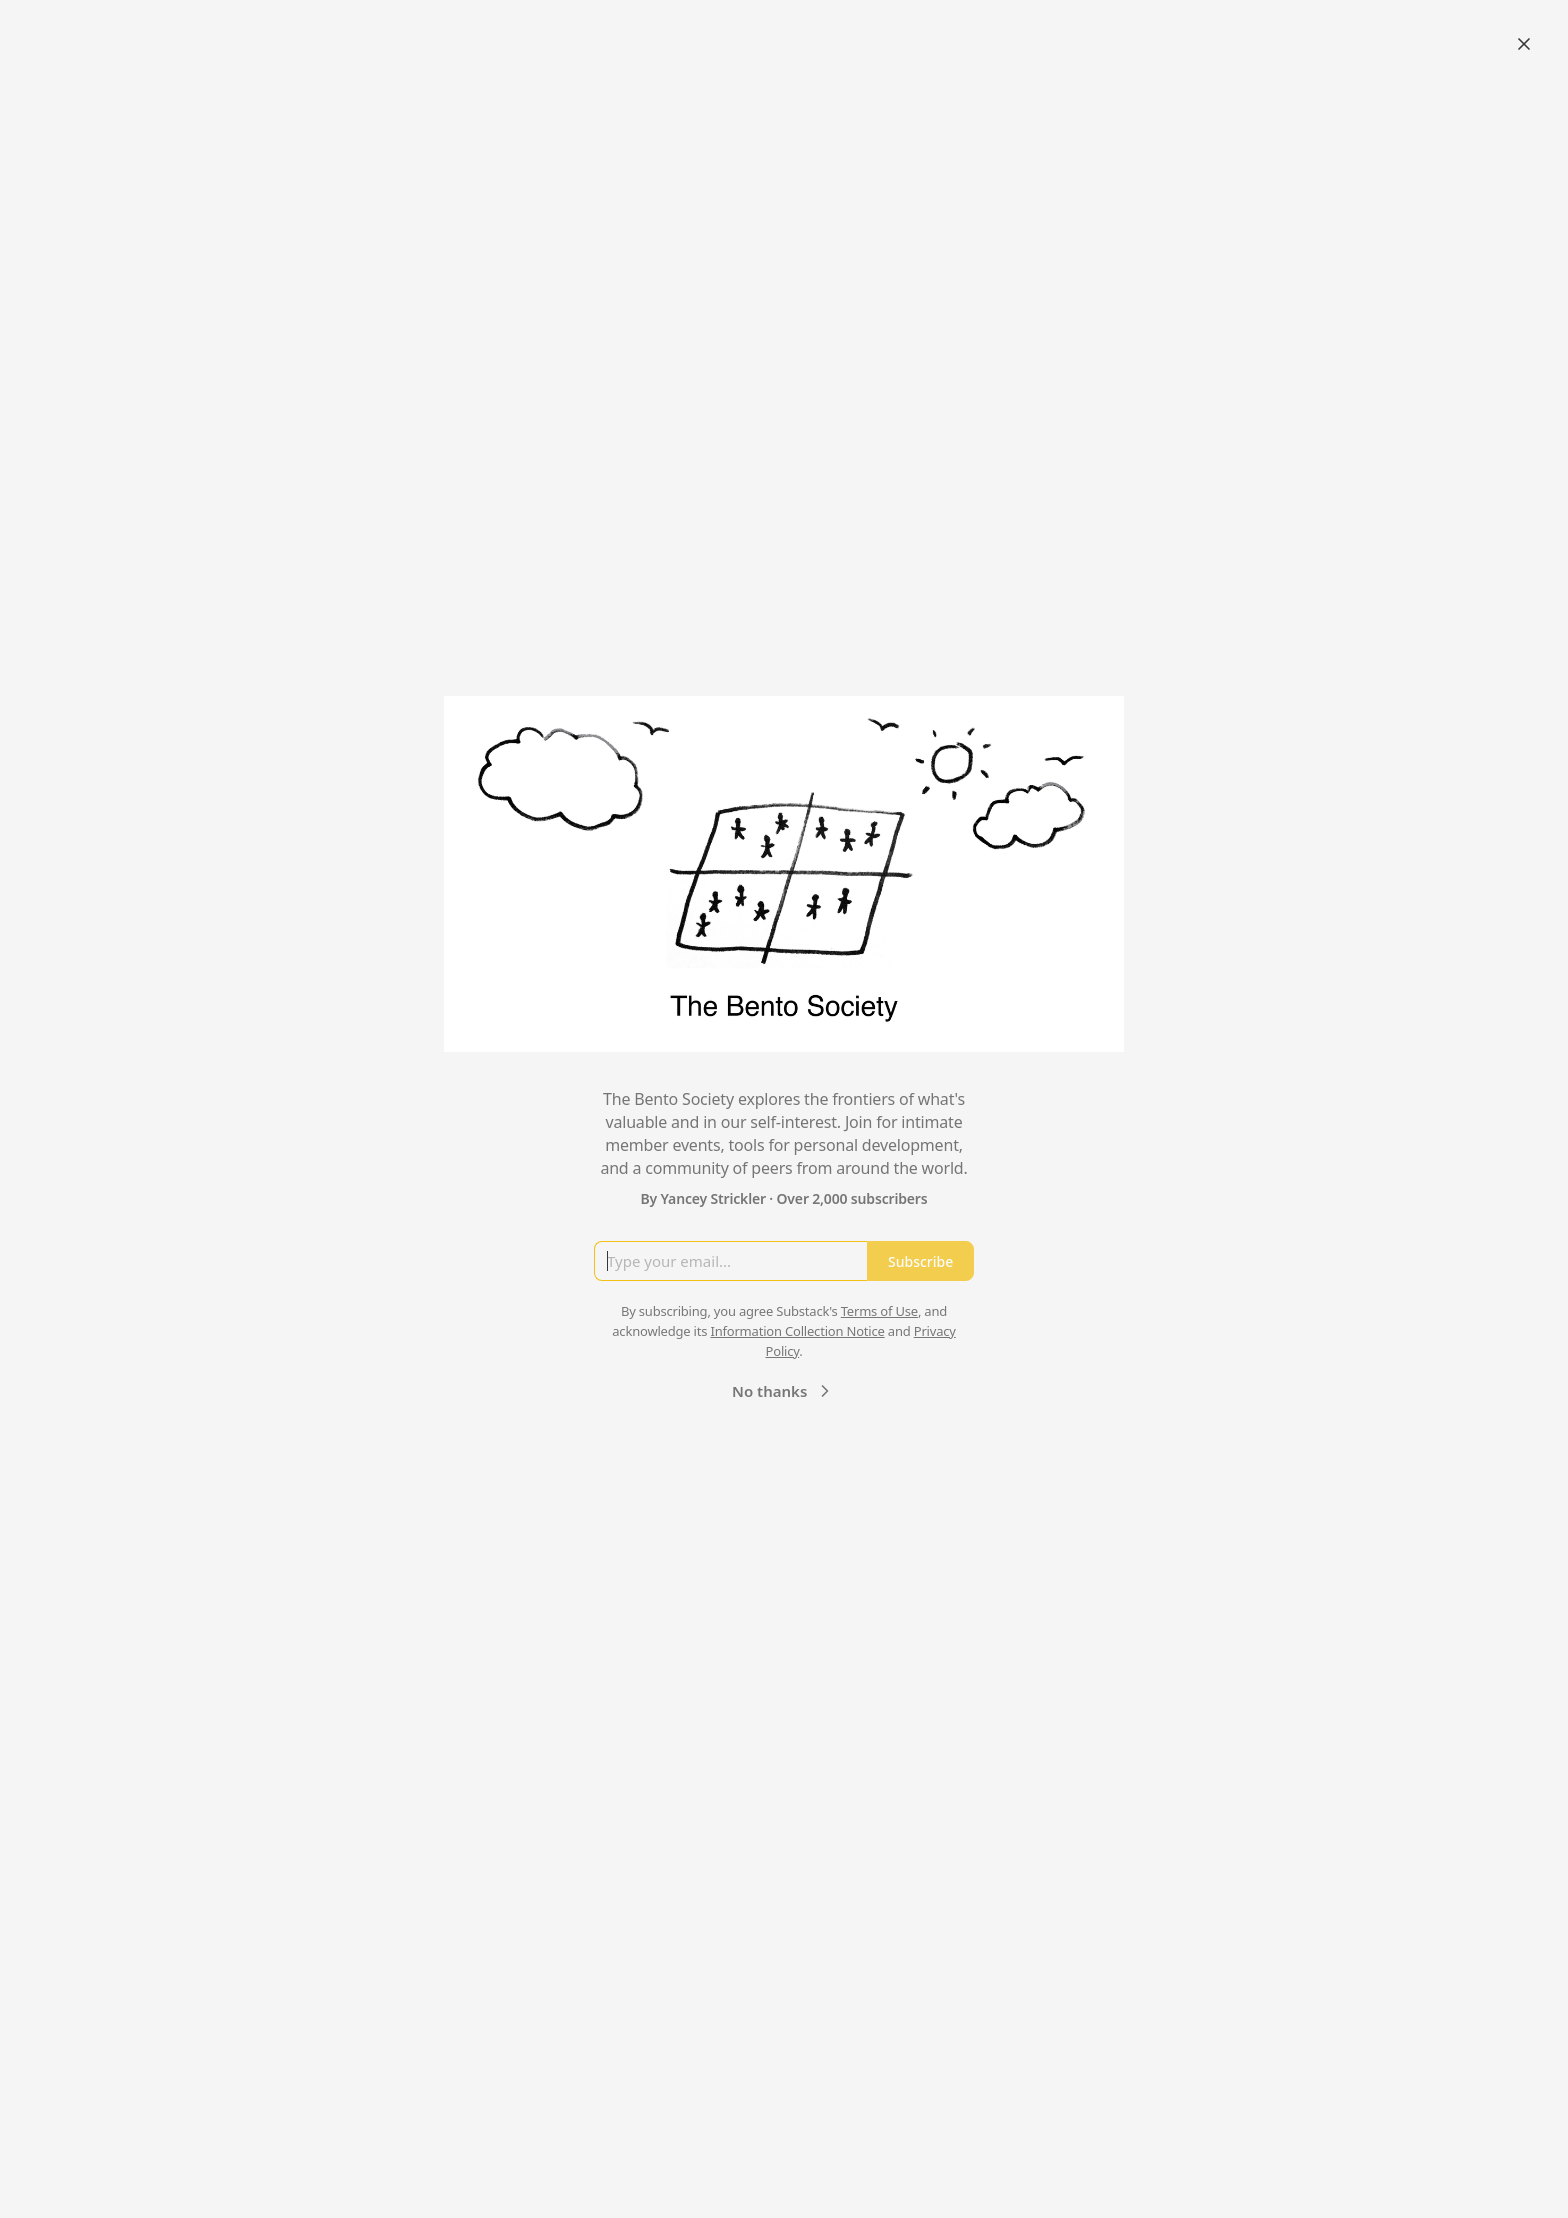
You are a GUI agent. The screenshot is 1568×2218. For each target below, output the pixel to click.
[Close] (1524, 44)
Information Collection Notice (797, 1331)
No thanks (783, 1391)
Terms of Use (879, 1311)
